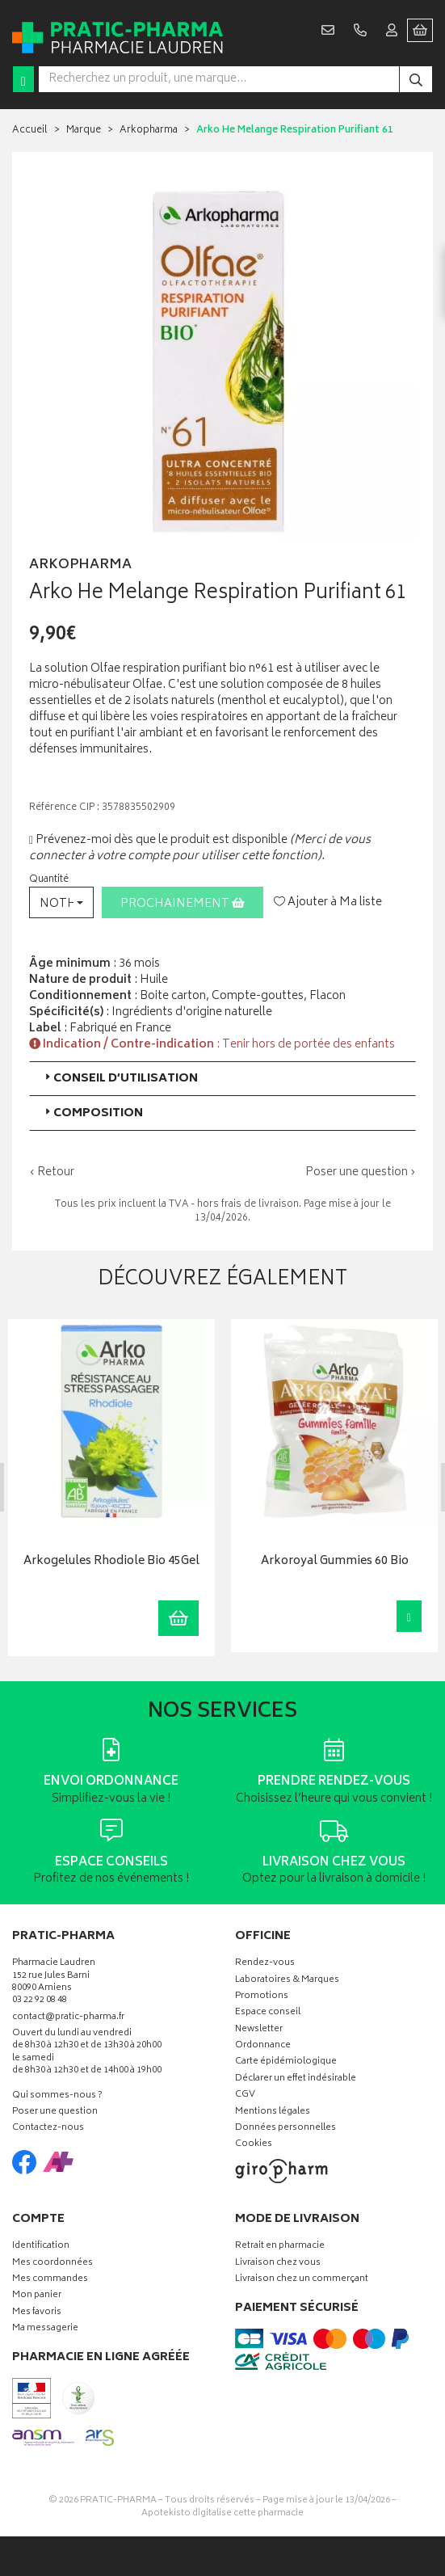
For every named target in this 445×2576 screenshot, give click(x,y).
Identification (40, 2246)
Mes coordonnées (52, 2263)
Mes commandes (50, 2280)
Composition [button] (92, 1113)
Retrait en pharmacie (280, 2246)
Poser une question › (360, 1173)
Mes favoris (36, 2313)
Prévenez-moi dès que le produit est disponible (158, 840)
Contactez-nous (48, 2128)
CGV (245, 2095)
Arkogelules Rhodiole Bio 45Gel (111, 1561)
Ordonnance (263, 2046)
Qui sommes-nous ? (57, 2096)
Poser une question (55, 2112)
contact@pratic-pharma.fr (68, 2019)
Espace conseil (267, 2013)
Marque (83, 130)
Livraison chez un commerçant (301, 2280)
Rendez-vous (265, 1964)
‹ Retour (51, 1172)
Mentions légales (272, 2112)
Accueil (30, 130)
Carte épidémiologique (286, 2062)
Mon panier (36, 2296)
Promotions (261, 1997)
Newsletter (259, 2030)
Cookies (253, 2145)
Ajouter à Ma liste (328, 903)
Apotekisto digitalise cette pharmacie (222, 2513)
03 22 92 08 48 (39, 2001)
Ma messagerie (45, 2329)
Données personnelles (285, 2128)
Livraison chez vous (278, 2263)
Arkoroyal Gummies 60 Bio (334, 1561)
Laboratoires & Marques (287, 1980)
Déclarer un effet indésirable (295, 2079)
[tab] (222, 1078)
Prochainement (182, 904)
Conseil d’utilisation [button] (120, 1079)
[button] (61, 902)
